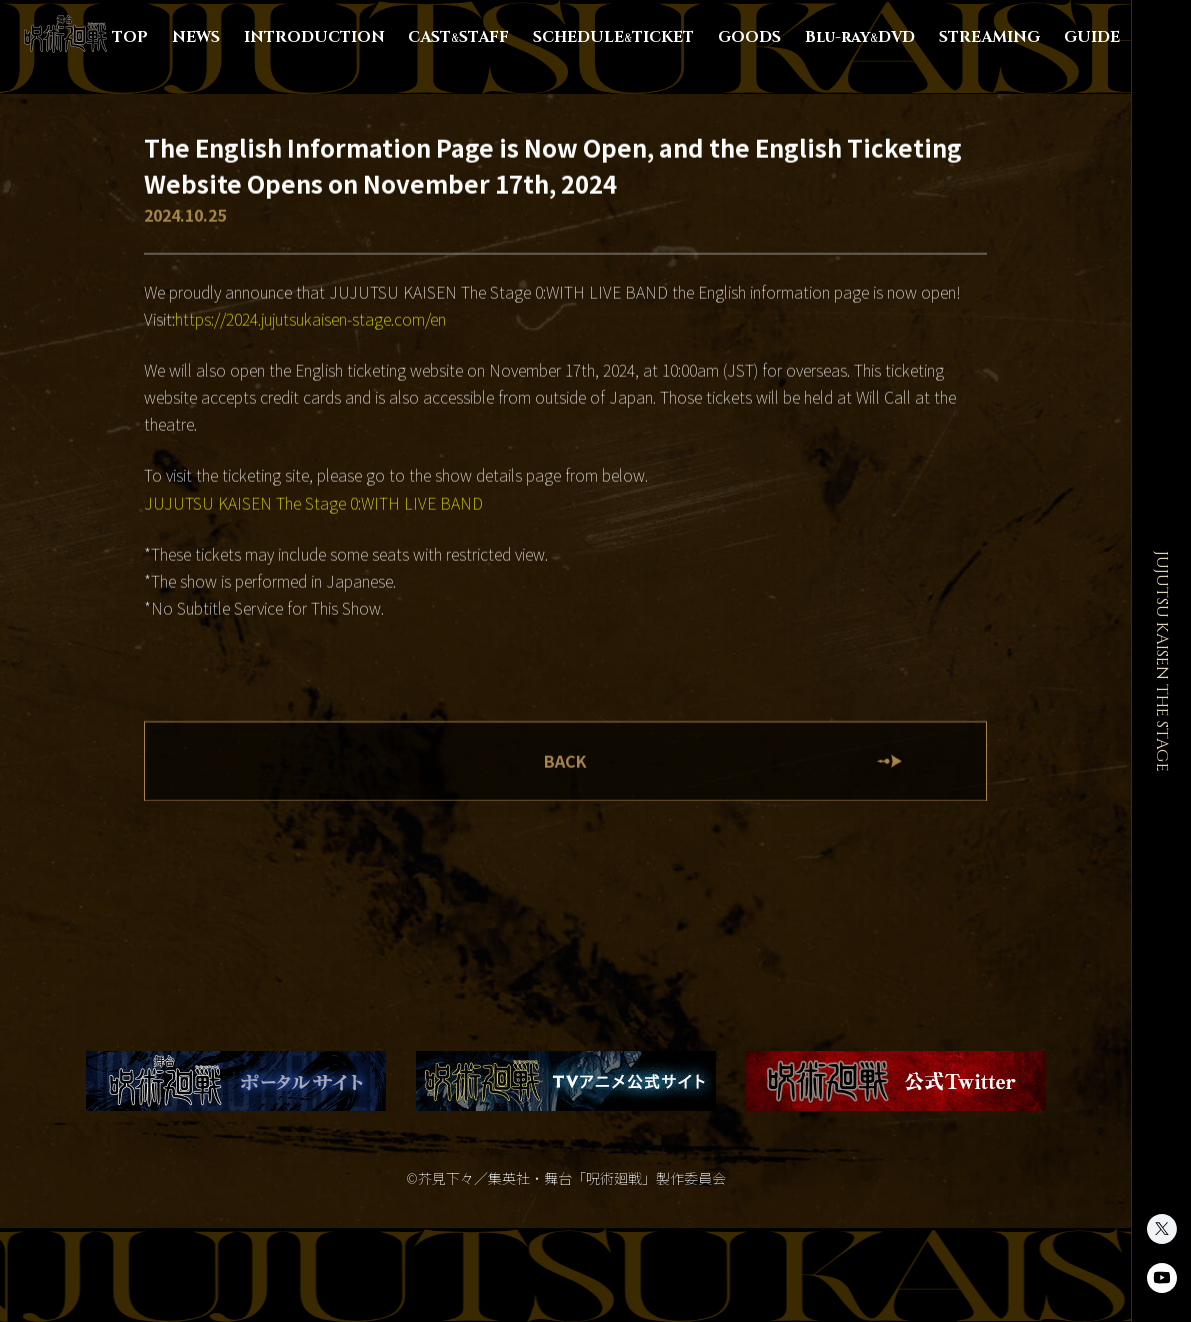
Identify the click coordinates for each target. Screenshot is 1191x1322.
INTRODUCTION (314, 37)
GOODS (749, 37)
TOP (130, 37)
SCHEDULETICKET (613, 37)
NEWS (196, 37)
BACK (565, 761)
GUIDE (1092, 37)
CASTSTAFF (458, 37)
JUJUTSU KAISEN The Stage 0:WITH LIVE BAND (313, 503)
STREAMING (989, 37)
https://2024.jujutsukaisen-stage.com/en (310, 319)
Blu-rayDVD (860, 37)
